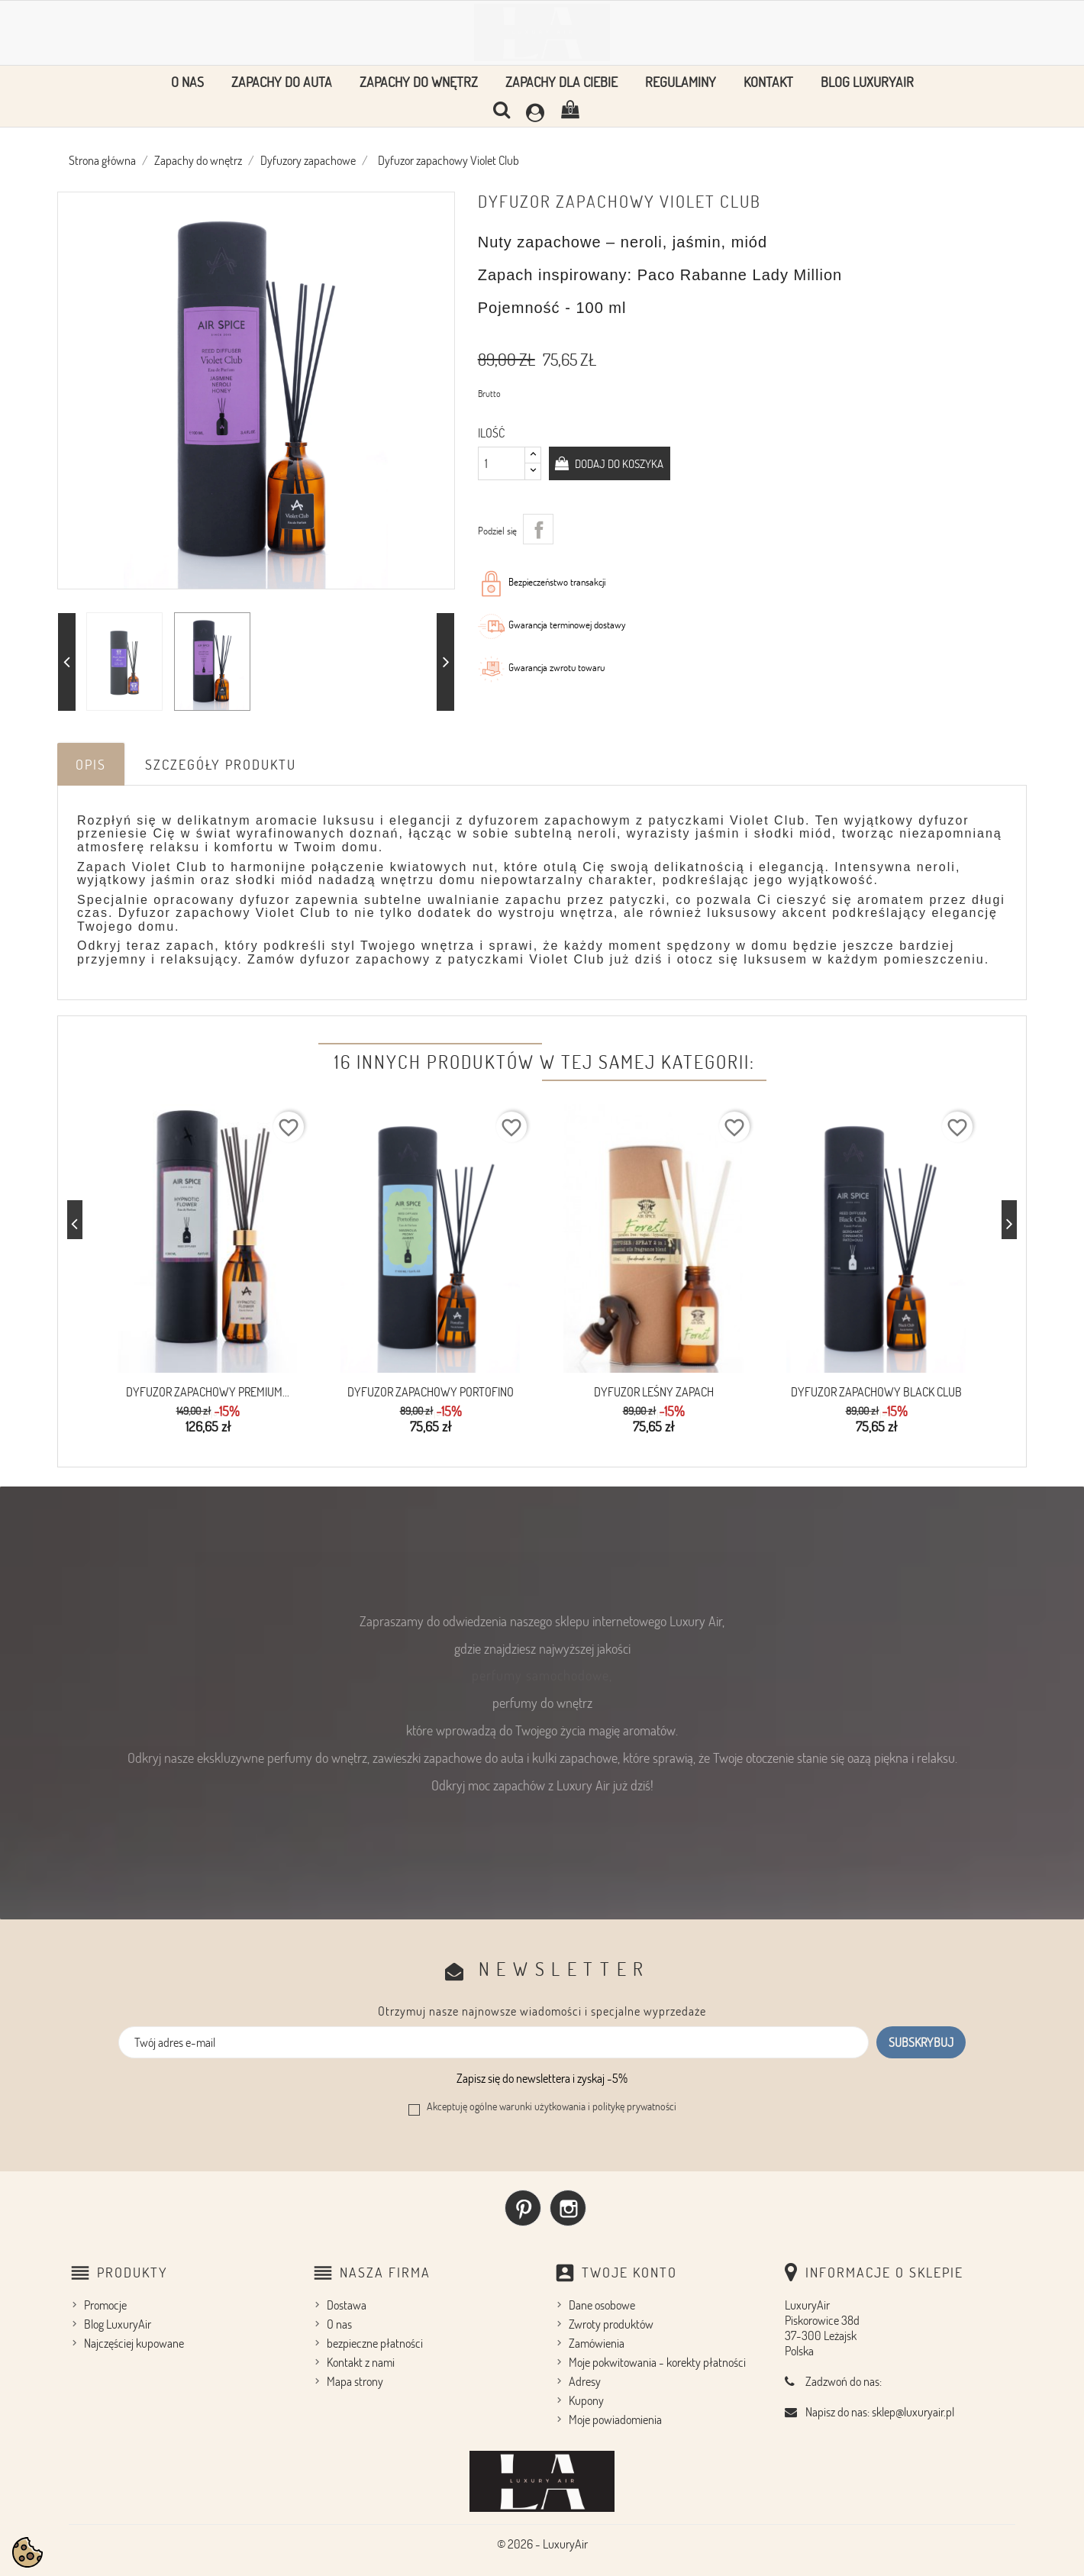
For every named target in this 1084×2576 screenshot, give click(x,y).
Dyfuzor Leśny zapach (654, 1391)
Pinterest (522, 2205)
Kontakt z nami (361, 2359)
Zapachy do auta (281, 81)
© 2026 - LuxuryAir (542, 2541)
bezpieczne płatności (375, 2340)
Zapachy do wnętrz (419, 81)
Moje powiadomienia (615, 2416)
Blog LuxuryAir (867, 81)
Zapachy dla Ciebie (561, 81)
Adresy (585, 2378)
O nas (187, 81)
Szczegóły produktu (220, 764)
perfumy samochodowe (540, 1672)
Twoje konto (629, 2269)
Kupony (586, 2397)
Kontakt (768, 81)
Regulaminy (680, 81)
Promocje (105, 2302)
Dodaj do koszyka (624, 463)
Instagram (568, 2205)
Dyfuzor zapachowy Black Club (876, 1391)
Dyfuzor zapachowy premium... (207, 1391)
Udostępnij (538, 529)
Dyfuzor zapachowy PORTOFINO (430, 1391)
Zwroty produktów (611, 2321)
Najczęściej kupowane (134, 2340)
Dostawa (346, 2302)
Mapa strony (355, 2378)
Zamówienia (596, 2340)
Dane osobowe (602, 2302)
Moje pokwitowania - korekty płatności (657, 2359)
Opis (91, 764)
